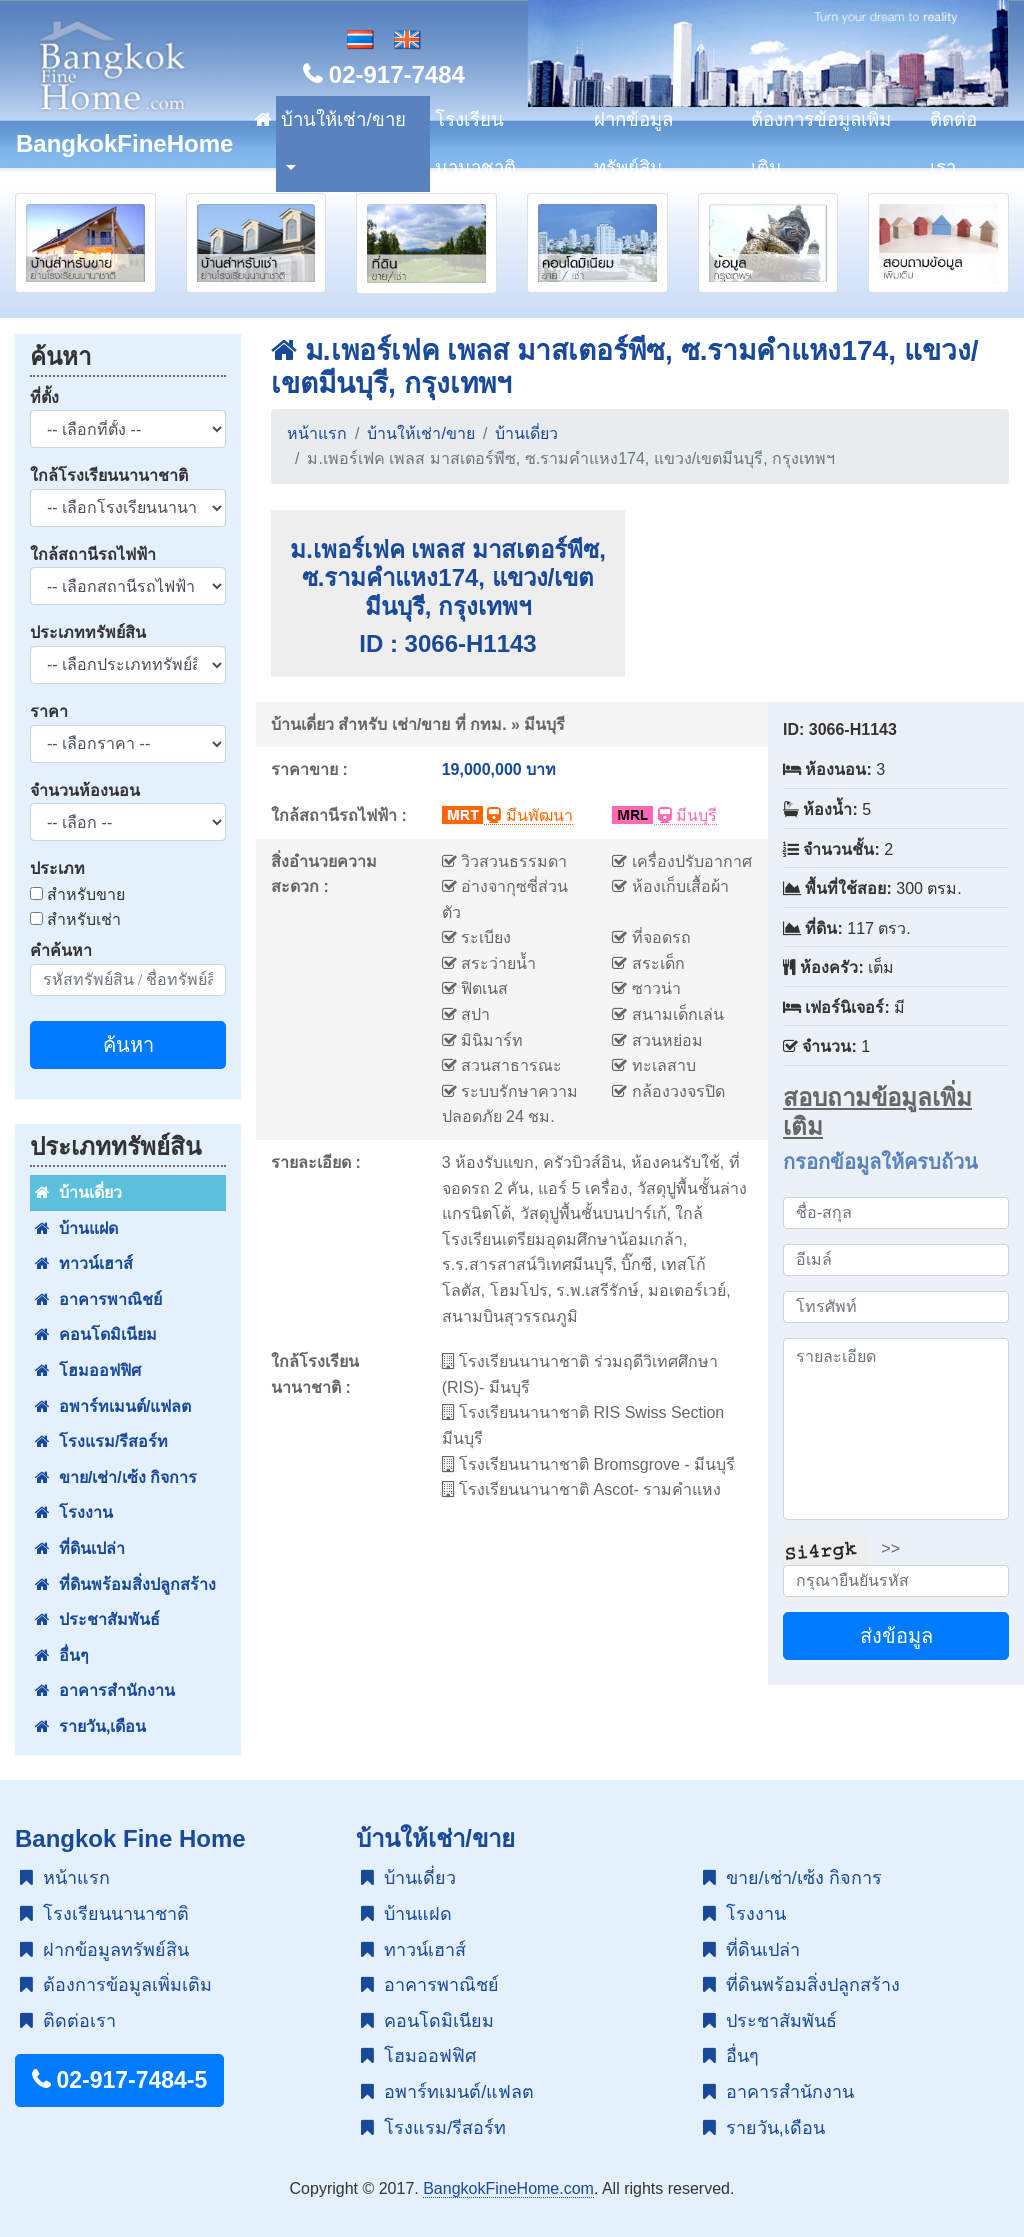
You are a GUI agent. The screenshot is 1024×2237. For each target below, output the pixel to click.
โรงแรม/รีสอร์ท (101, 1441)
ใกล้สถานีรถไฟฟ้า (93, 554)
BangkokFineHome (124, 143)
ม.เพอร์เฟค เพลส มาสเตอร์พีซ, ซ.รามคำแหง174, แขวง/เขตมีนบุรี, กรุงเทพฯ (448, 578)
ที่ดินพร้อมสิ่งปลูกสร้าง (125, 1584)
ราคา (49, 711)
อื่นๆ (62, 1655)
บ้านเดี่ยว (78, 1192)
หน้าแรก (317, 433)
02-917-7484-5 (119, 2080)
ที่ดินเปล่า (80, 1548)
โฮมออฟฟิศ (88, 1370)
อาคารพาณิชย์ (98, 1299)
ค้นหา (128, 1045)
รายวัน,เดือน (90, 1726)
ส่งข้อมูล (896, 1636)
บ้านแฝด (76, 1228)
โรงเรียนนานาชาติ (475, 143)
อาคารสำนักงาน (105, 1690)
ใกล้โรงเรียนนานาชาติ (109, 475)
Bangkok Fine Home (130, 1838)
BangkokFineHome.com (508, 2188)
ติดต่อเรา (953, 143)
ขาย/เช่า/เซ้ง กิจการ (116, 1477)
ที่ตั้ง (44, 397)
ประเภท (57, 868)
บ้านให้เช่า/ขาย (343, 119)
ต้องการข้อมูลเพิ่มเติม (821, 143)
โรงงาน (74, 1512)
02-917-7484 (384, 74)
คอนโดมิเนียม (96, 1334)
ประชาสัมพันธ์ (97, 1619)
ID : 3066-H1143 (447, 643)
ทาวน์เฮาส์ (84, 1263)
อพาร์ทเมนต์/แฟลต (113, 1406)
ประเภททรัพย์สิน (88, 632)
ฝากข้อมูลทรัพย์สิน (633, 143)
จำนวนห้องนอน (85, 790)
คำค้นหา (61, 950)
